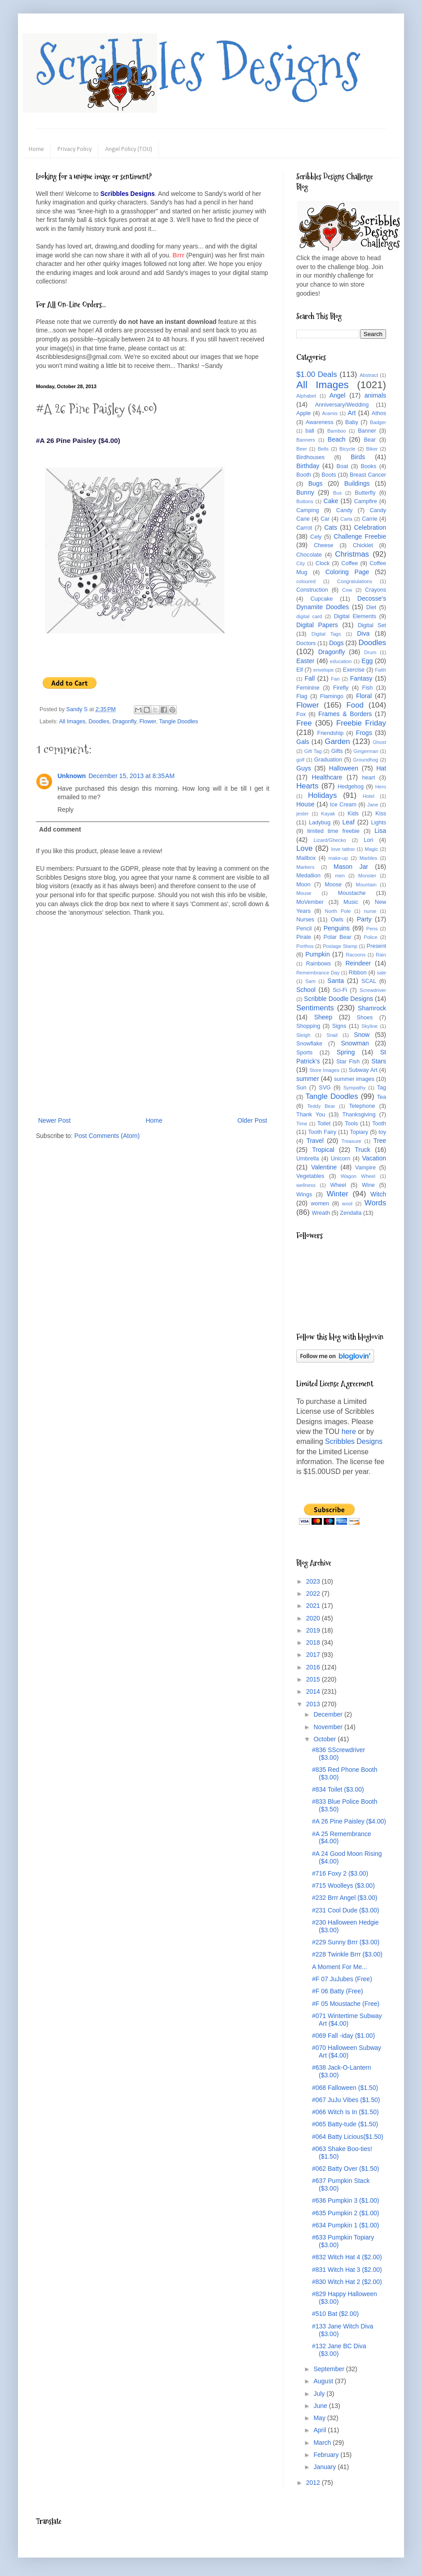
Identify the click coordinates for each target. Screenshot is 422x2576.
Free (304, 723)
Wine (368, 1185)
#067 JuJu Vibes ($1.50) (346, 2099)
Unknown (71, 775)
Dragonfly (124, 721)
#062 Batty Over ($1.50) (345, 2168)
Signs (339, 1026)
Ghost (379, 742)
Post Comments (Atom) (107, 1135)
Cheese (323, 545)
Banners (305, 440)
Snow (361, 1034)
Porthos (305, 946)
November (328, 1727)
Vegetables (310, 1176)
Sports (304, 1052)
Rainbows (318, 963)
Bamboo (336, 431)
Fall (310, 678)
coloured (306, 581)
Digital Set (372, 625)
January (325, 2466)
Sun (301, 1087)
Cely (315, 537)
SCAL (368, 981)
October (325, 1739)
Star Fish (348, 1061)
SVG (325, 1087)
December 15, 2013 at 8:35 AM (131, 775)
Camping (307, 510)
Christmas (352, 554)
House (305, 804)
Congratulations (354, 581)
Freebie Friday (361, 723)
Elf (299, 670)
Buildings (357, 483)
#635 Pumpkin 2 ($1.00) (345, 2213)
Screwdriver (373, 990)
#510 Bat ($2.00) (335, 2313)
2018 (314, 1642)
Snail (332, 1035)
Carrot (304, 528)
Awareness (320, 422)
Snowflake (309, 1043)
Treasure (351, 1141)
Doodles (98, 721)
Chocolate (309, 555)
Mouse (304, 893)
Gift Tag (312, 751)
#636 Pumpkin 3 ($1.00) (345, 2200)
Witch (378, 1194)
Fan (335, 679)
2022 (314, 1593)
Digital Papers (317, 625)
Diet (371, 607)
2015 (314, 1679)
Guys (303, 768)
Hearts (307, 786)
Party (364, 919)
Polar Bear (338, 937)
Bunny (305, 492)
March (323, 2442)
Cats (330, 527)
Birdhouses (310, 457)
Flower (147, 721)
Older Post (252, 1120)
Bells (323, 448)
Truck (362, 1149)
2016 (314, 1667)
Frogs (364, 732)
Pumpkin (317, 954)
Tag (381, 1087)
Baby (351, 422)
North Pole (338, 911)
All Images (72, 721)
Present (376, 946)
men (340, 875)
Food (355, 705)
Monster (367, 875)
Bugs (315, 483)
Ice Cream (343, 804)
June (321, 2405)
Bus (337, 493)
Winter (337, 1194)
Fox (301, 714)
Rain (381, 954)
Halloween (343, 768)
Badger (378, 422)
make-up (338, 858)
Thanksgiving (358, 1114)
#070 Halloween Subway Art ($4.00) (346, 2051)
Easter (305, 660)
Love (304, 848)
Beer (301, 448)
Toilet (323, 1123)
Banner (367, 431)
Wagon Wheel (358, 1176)
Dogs (336, 642)
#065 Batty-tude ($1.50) (345, 2124)
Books (368, 466)
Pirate (303, 937)
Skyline (369, 1026)
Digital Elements (355, 616)
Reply (65, 809)
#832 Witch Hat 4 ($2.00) (347, 2257)
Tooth (379, 1123)
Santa (335, 980)
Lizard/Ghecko (330, 840)
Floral (364, 695)
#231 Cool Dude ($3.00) (345, 1910)
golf (300, 759)
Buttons (304, 501)
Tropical (323, 1149)
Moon (303, 884)
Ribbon (358, 972)
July (319, 2393)
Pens (372, 928)
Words (375, 1203)
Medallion (308, 875)
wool (347, 1203)
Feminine (308, 688)
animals (375, 395)
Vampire (365, 1167)
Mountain (366, 884)
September (329, 2368)
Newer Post (54, 1120)
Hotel (368, 796)
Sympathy (354, 1087)
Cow (347, 590)
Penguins (337, 928)
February (326, 2454)
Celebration (370, 527)
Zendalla (350, 1213)
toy (382, 1132)
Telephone (362, 1106)
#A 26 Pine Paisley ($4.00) (349, 1821)
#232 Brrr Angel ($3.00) (345, 1897)
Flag (302, 696)
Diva (363, 633)
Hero (380, 786)
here (349, 1431)
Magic (371, 849)
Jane (372, 804)
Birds (358, 456)
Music (350, 902)
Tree (380, 1140)
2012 (314, 2482)
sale (381, 972)
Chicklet (363, 545)
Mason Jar (351, 866)
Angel (338, 395)
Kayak (328, 813)
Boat (342, 466)
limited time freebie (333, 831)
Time (301, 1123)
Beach (337, 439)
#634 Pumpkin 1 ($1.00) (345, 2225)
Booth (303, 475)
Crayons (375, 590)
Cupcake (322, 599)
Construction (312, 590)
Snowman (355, 1043)
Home (36, 149)
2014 (314, 1691)
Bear (370, 440)
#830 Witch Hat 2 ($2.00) (347, 2281)
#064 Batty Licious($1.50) (347, 2136)
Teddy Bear (321, 1106)
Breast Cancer (368, 475)
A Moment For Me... (339, 1966)
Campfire (365, 501)
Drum (370, 652)
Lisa (380, 830)
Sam (310, 981)
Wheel (338, 1185)
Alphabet (306, 395)
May (320, 2417)
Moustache (352, 893)
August (323, 2381)
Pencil (304, 928)
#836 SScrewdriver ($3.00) (338, 1753)
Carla (346, 519)
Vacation (374, 1158)
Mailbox (306, 858)
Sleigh (303, 1035)
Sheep (323, 1017)
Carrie (369, 519)
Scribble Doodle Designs (338, 998)
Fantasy (361, 678)
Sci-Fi (340, 990)
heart (368, 778)
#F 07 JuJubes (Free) (342, 1979)
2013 (314, 1704)
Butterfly (365, 493)
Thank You (310, 1114)
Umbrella (307, 1158)
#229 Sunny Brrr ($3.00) (345, 1942)
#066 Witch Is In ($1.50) (345, 2112)
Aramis (330, 413)
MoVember (310, 902)
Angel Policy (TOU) (128, 149)
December (328, 1714)
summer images (354, 1079)
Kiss (380, 813)
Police (370, 937)
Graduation (328, 760)
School (306, 989)
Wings (304, 1194)
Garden (337, 741)
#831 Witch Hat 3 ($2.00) (347, 2269)
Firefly (340, 688)
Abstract (369, 375)
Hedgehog (351, 786)
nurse (370, 911)
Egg (367, 660)
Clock (323, 563)
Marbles (369, 858)
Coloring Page (347, 571)
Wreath (321, 1213)
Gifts (337, 751)
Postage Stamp (340, 946)
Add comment (60, 829)
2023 (314, 1581)
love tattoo (343, 849)
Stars (378, 1061)
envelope (323, 670)
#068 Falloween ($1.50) (345, 2087)
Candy (344, 510)
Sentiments (315, 1008)
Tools (351, 1123)
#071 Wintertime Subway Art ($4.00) (347, 2019)
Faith (380, 670)
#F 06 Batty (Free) (337, 1991)
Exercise (354, 670)
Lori (368, 840)
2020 (314, 1618)
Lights (378, 822)
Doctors (306, 643)
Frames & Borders (345, 713)
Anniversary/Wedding (342, 405)
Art (352, 412)
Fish (367, 688)
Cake (331, 501)
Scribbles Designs (198, 65)
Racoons (355, 954)
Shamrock (372, 1008)
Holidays (322, 795)
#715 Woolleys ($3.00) (343, 1885)
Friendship (330, 733)
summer (307, 1078)
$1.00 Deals (316, 374)
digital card (309, 616)
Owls (337, 919)
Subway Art (363, 1070)
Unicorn (340, 1158)
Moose (333, 884)
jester (302, 813)
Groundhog (365, 759)
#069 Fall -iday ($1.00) (343, 2035)
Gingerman (365, 751)
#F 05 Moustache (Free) (345, 2003)
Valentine (324, 1167)
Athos (379, 413)
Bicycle (347, 448)
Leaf (349, 822)
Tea (381, 1097)
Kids (353, 813)
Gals (302, 741)
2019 (314, 1630)
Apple (303, 413)
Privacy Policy (74, 149)
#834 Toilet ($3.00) (338, 1789)
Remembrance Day (318, 972)
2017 (314, 1654)
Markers (305, 867)
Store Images (324, 1070)
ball (309, 431)
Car (325, 519)
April (320, 2430)
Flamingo (331, 696)
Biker (372, 448)
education (341, 661)
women (320, 1203)
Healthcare (327, 777)
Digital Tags (326, 634)
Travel (314, 1140)
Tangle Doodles (178, 721)
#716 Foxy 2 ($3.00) (340, 1873)
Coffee (349, 563)
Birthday (307, 465)
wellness (306, 1185)
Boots (328, 475)
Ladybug (319, 822)
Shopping (308, 1026)
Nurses (305, 919)
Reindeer (358, 963)
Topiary (359, 1132)
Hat (381, 768)
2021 (314, 1605)
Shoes (365, 1017)
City (300, 563)
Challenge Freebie (360, 536)
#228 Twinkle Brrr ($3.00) (347, 1954)
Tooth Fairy (322, 1132)
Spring (346, 1052)
